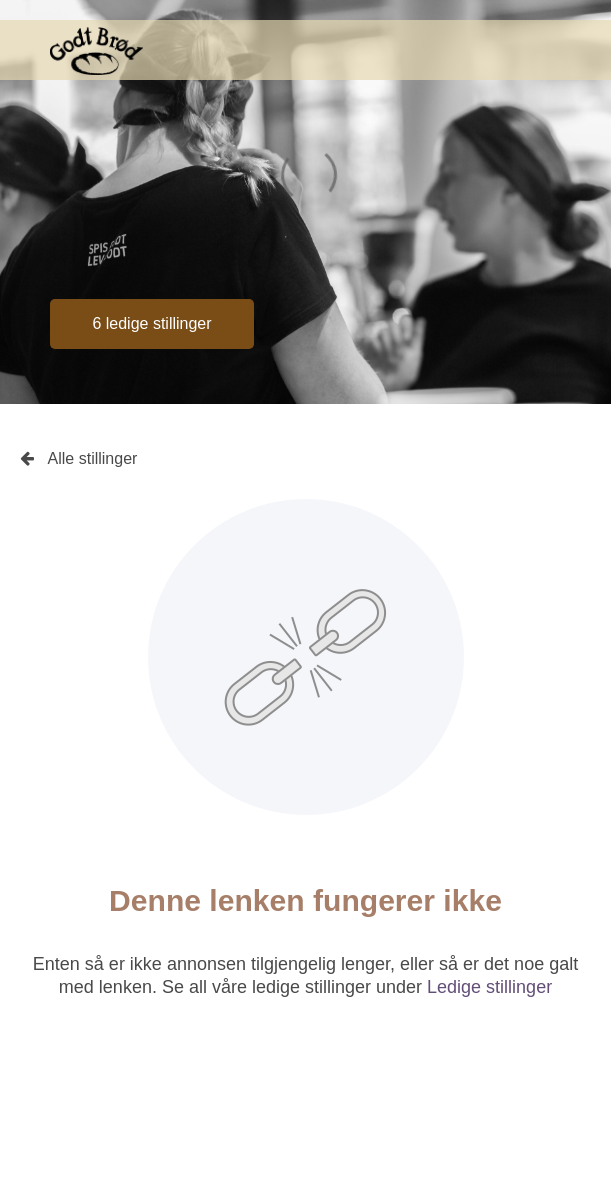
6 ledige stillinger (151, 323)
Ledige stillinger (489, 987)
